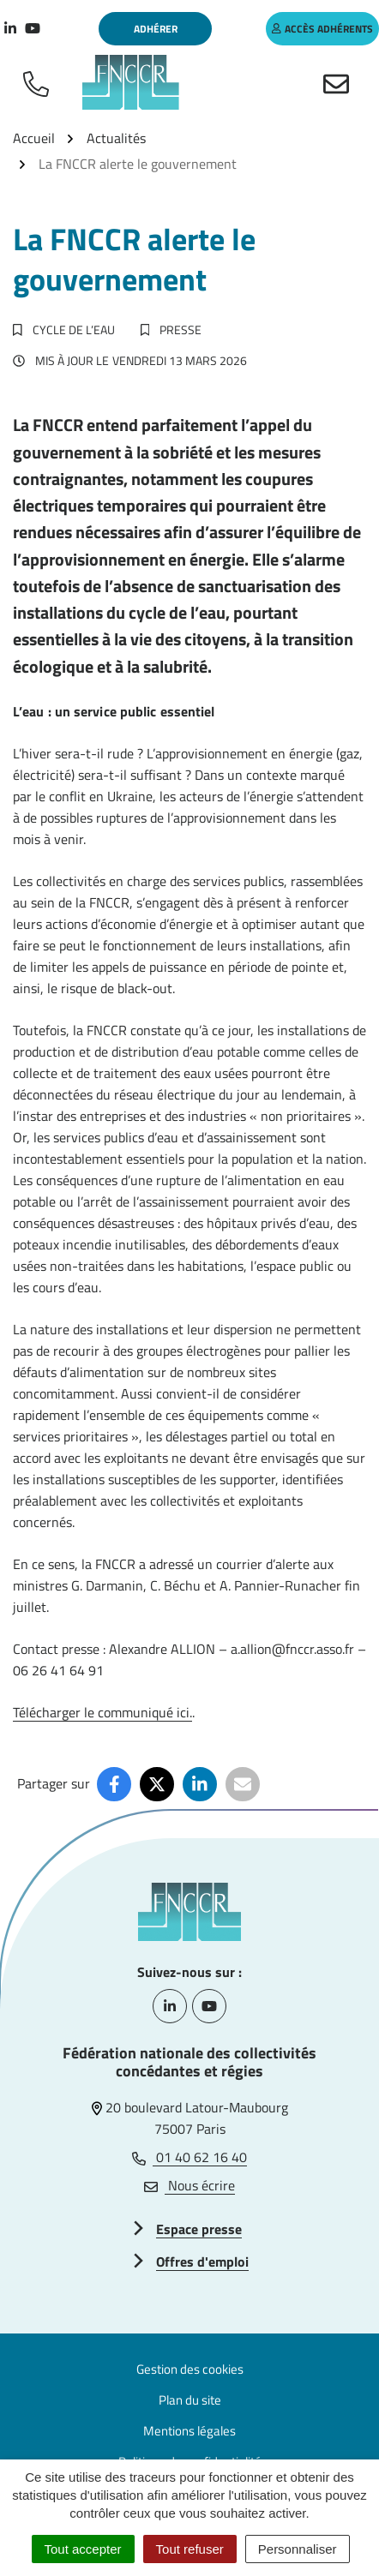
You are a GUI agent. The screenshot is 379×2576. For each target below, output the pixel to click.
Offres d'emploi (202, 2261)
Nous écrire (189, 2185)
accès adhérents (322, 29)
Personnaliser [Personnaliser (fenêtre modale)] (297, 2549)
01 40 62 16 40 (189, 2157)
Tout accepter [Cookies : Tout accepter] (83, 2549)
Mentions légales (189, 2431)
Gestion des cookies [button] (190, 2369)
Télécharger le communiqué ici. (102, 1712)
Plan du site (190, 2400)
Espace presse (199, 2229)
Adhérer (155, 29)
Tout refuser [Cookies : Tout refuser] (190, 2549)
